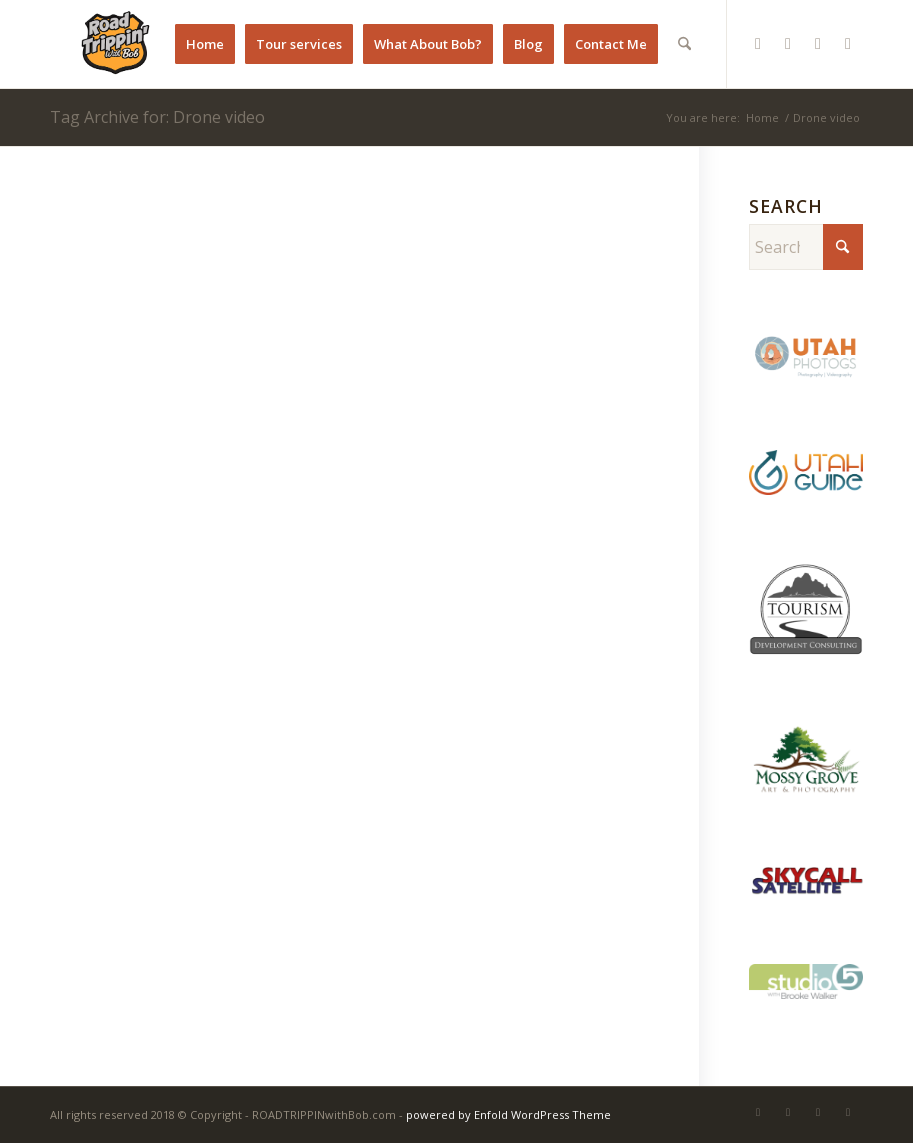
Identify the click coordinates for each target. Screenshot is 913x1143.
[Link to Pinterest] (788, 43)
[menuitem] (205, 44)
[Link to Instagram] (758, 43)
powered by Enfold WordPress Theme (508, 1114)
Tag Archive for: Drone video (157, 117)
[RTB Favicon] (116, 44)
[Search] (684, 44)
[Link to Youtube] (818, 43)
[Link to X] (848, 43)
